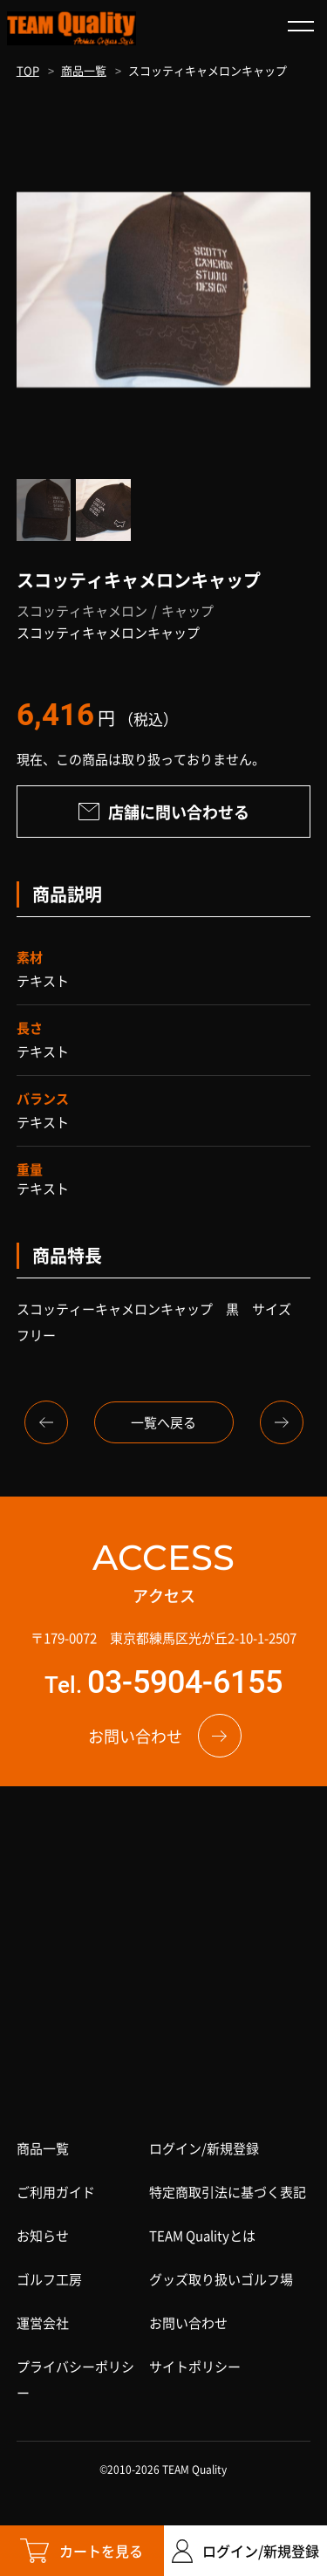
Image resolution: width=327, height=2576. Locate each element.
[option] (164, 289)
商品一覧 (83, 70)
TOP (28, 70)
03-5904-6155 (185, 1682)
